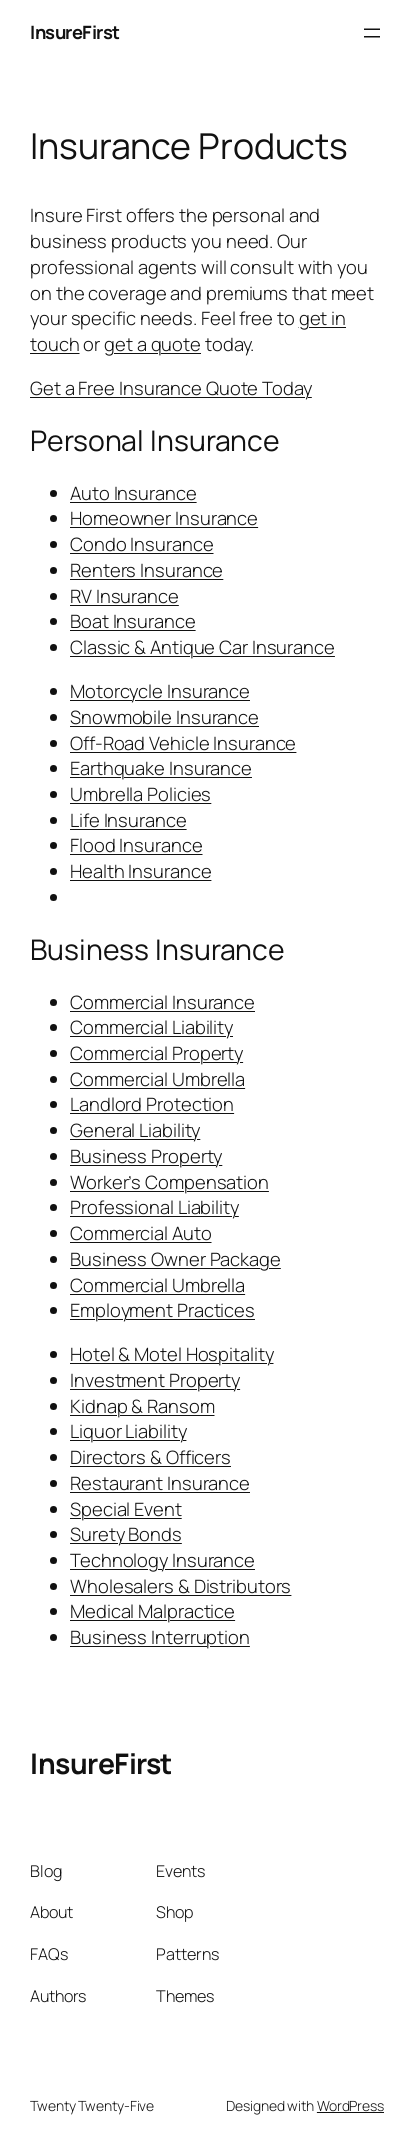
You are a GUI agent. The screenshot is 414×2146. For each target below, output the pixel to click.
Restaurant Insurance (160, 1483)
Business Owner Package (175, 1259)
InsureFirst (75, 32)
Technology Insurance (162, 1560)
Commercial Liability (151, 1027)
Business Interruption (160, 1637)
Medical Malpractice (152, 1611)
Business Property (146, 1156)
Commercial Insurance (162, 1002)
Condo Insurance (142, 544)
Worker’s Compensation (169, 1182)
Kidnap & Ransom (142, 1406)
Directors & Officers (150, 1457)
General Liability (135, 1130)
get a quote (152, 344)
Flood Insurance (136, 845)
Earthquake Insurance (161, 768)
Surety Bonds (126, 1534)
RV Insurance (124, 596)
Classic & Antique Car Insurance (202, 647)
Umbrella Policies (140, 794)
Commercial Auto (141, 1233)
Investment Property (155, 1380)
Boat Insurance (133, 621)
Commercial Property (156, 1053)
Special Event (126, 1509)
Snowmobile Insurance (164, 717)
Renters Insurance (146, 570)
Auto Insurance (133, 493)
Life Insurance (128, 820)
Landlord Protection (152, 1104)
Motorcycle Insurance (160, 691)
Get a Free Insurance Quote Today (171, 388)
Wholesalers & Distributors (180, 1586)
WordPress (350, 2105)
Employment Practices (162, 1310)
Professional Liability (154, 1207)
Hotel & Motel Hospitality (172, 1354)
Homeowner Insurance (164, 518)
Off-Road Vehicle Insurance (183, 743)
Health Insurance (140, 871)
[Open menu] (372, 33)
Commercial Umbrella (157, 1079)
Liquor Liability (128, 1431)
